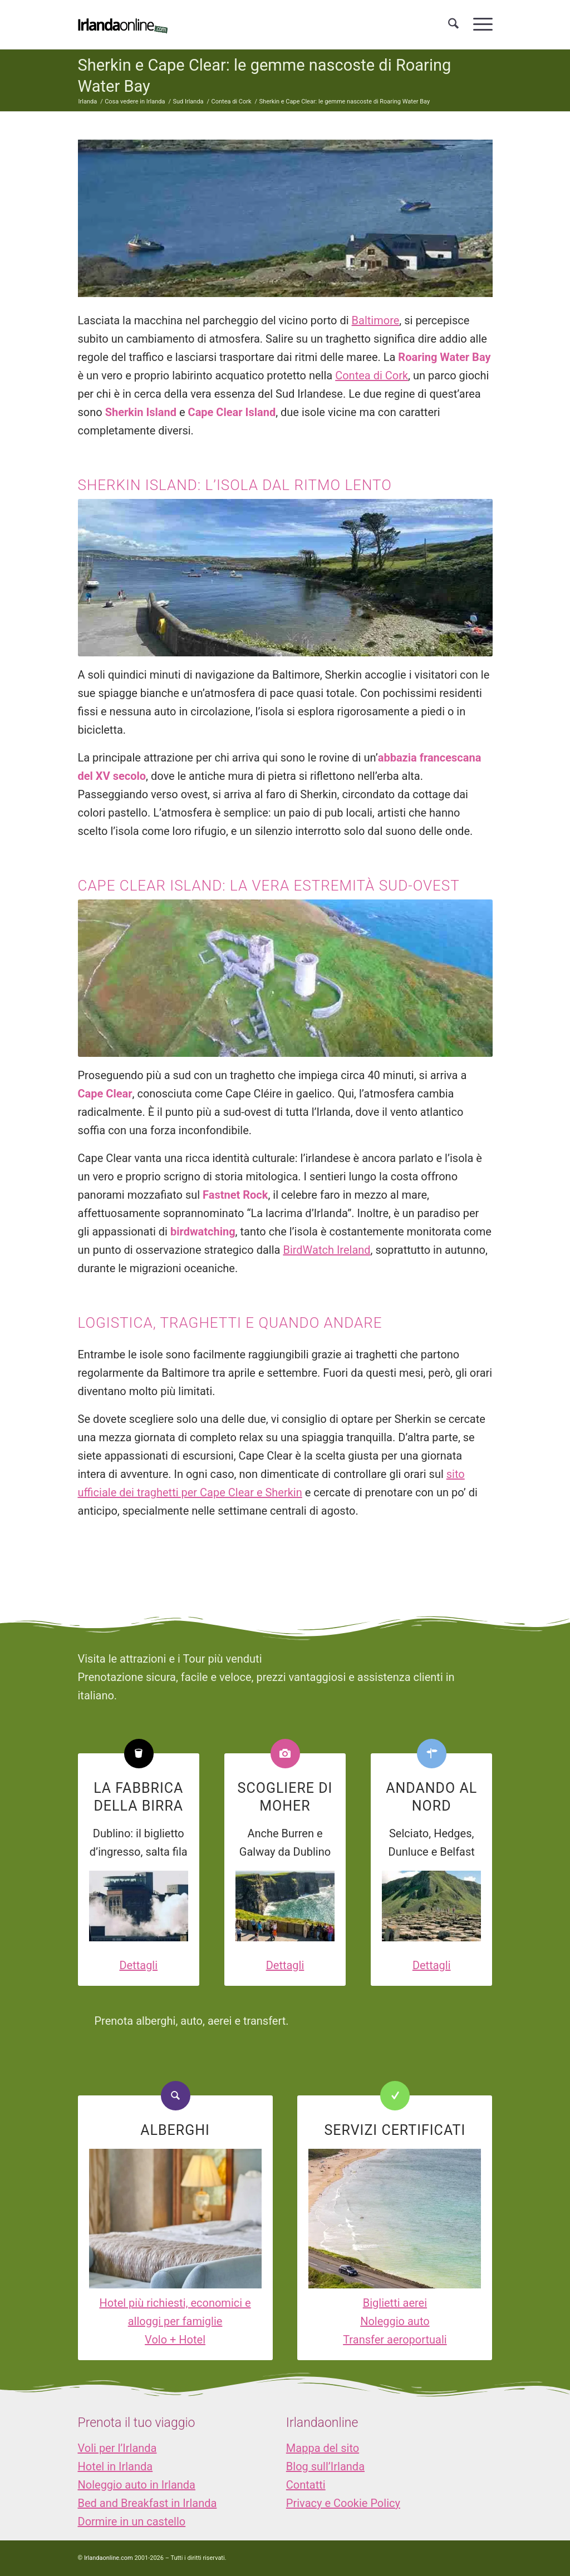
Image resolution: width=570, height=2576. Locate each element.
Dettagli (138, 1965)
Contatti (306, 2484)
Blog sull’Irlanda (325, 2466)
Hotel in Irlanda (115, 2466)
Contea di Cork (371, 375)
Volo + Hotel (175, 2339)
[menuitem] (453, 24)
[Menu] (479, 24)
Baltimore (376, 320)
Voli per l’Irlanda (117, 2448)
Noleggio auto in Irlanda (136, 2484)
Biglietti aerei (395, 2303)
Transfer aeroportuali (394, 2339)
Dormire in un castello (132, 2521)
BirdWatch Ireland (326, 1250)
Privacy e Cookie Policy (343, 2503)
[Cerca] (453, 24)
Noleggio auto (395, 2321)
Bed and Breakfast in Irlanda (147, 2503)
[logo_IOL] (123, 24)
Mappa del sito (322, 2448)
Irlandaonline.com (108, 2558)
